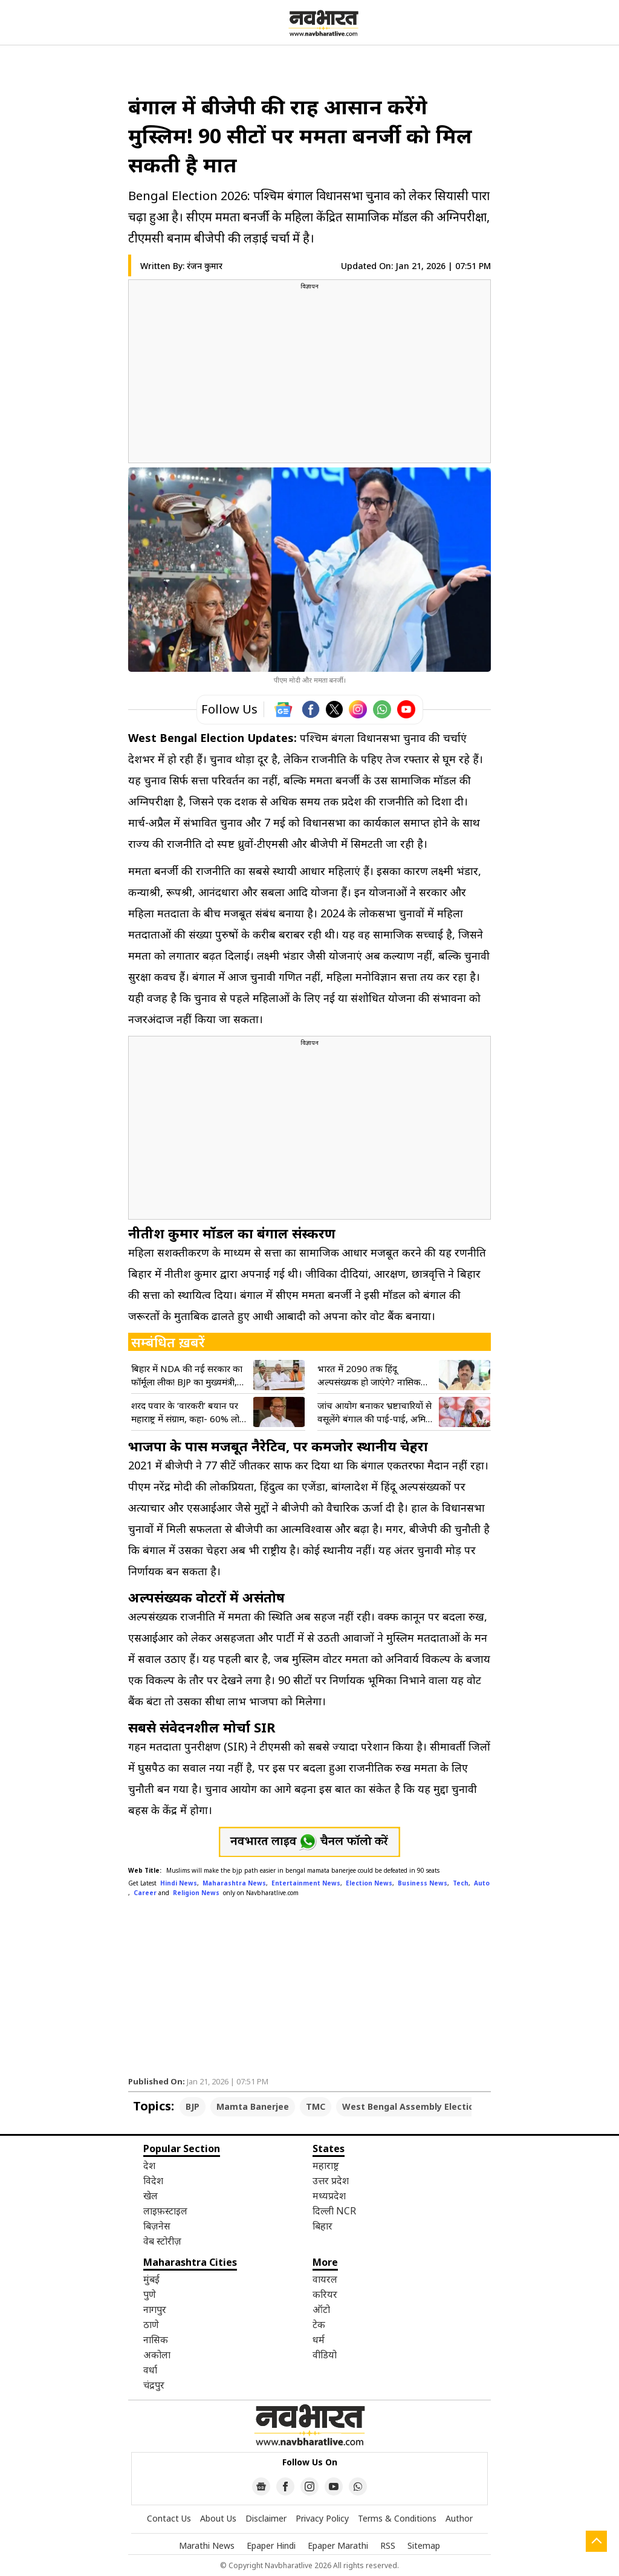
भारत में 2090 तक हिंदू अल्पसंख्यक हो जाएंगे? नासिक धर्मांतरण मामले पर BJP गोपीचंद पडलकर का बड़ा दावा (371, 1375)
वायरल (325, 2279)
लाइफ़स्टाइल (165, 2210)
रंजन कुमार (204, 266)
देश (149, 2165)
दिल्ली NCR (334, 2210)
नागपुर (154, 2309)
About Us (218, 2518)
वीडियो (325, 2354)
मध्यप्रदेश (329, 2195)
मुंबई (151, 2279)
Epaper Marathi (338, 2545)
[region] (309, 375)
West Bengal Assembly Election (410, 2106)
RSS (387, 2545)
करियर (325, 2294)
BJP (192, 2106)
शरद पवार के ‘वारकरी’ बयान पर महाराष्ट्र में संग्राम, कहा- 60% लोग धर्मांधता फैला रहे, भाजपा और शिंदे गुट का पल (188, 1412)
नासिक (155, 2339)
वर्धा (150, 2369)
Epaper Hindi (271, 2545)
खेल (150, 2195)
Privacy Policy (322, 2518)
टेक (319, 2324)
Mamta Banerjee (252, 2106)
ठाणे (151, 2324)
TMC (315, 2106)
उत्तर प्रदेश (331, 2180)
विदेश (153, 2180)
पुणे (149, 2294)
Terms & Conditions (397, 2518)
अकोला (156, 2354)
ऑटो (321, 2309)
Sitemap (423, 2545)
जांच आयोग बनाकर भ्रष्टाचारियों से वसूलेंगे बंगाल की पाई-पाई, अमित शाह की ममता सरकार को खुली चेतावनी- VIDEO (374, 1412)
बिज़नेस (156, 2226)
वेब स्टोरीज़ (162, 2241)
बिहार (322, 2226)
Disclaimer (266, 2518)
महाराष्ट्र (326, 2165)
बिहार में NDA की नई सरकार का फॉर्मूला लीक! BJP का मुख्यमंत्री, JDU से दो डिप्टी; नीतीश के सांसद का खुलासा (186, 1375)
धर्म (319, 2339)
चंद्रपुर (153, 2385)
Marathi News (207, 2545)
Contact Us (169, 2518)
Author (459, 2518)
